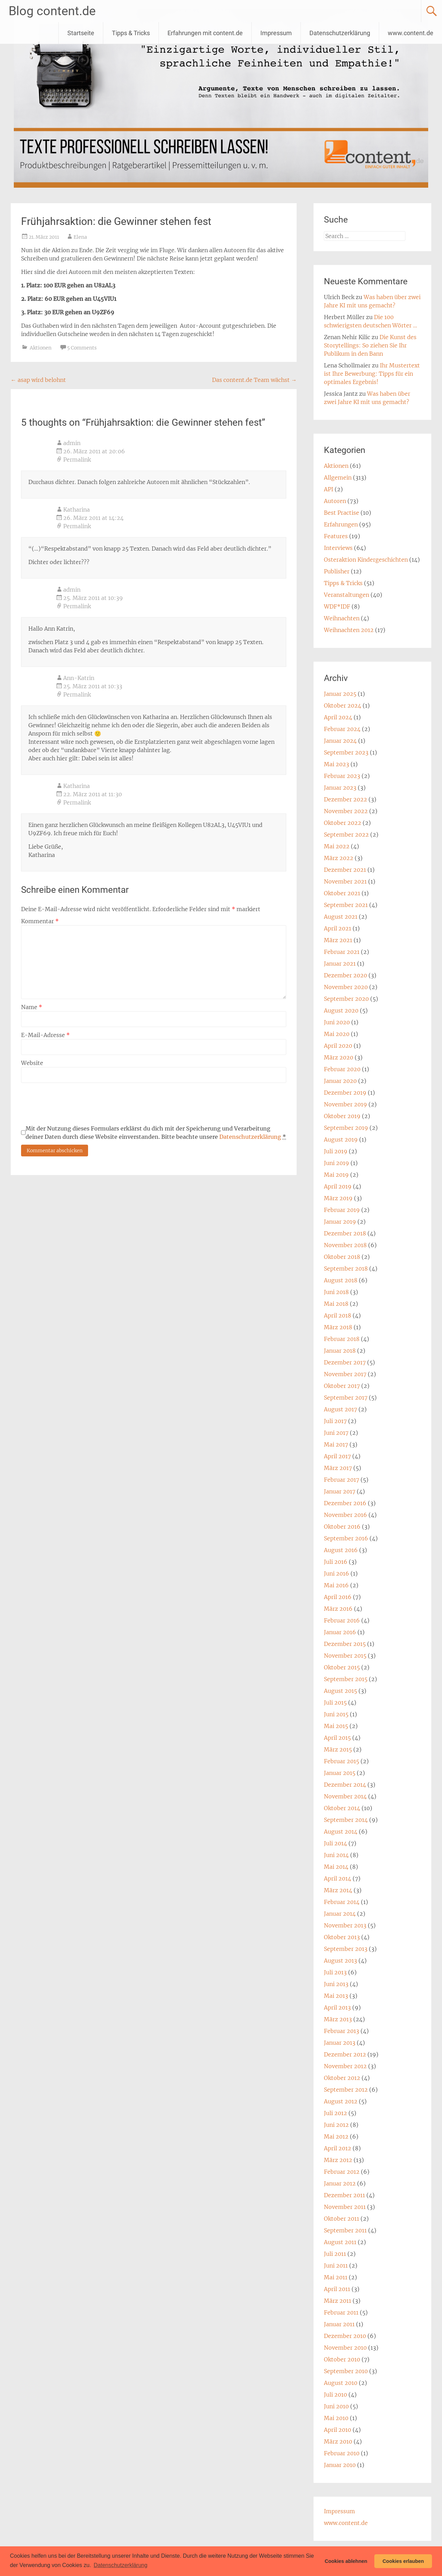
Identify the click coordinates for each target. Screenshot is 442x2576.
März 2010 (338, 2441)
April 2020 (338, 1045)
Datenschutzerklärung (339, 33)
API (328, 489)
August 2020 (341, 1010)
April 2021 (337, 928)
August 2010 (340, 2382)
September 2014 (346, 1819)
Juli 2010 (335, 2394)
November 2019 (345, 1104)
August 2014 (340, 1831)
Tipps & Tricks (131, 33)
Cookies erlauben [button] (403, 2561)
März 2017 (338, 1467)
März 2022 (338, 858)
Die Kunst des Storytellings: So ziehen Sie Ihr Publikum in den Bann (370, 345)
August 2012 (340, 2101)
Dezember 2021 (345, 869)
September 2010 (346, 2371)
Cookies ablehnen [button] (346, 2561)
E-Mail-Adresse (45, 1035)
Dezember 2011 (344, 2195)
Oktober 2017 (342, 1385)
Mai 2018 (336, 1303)
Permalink (77, 459)
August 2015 (340, 1690)
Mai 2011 (335, 2277)
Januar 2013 (339, 2042)
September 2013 (345, 1948)
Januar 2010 (340, 2464)
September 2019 (346, 1127)
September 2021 (346, 904)
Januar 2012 (340, 2183)
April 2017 (337, 1456)
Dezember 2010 (345, 2335)
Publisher (336, 571)
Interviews (338, 547)
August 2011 (340, 2242)
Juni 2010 (336, 2406)
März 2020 (338, 1057)
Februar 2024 (342, 729)
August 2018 (340, 1280)
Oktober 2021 (342, 893)
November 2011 (345, 2206)
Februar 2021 (341, 951)
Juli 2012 (335, 2113)
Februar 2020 (342, 1069)
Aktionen (40, 348)
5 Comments (82, 348)
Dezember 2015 (345, 1643)
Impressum (276, 33)
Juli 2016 (335, 1561)
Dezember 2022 (345, 799)
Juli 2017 (335, 1421)
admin (71, 443)
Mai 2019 (336, 1174)
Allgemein (338, 477)
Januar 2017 (339, 1491)
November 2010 (345, 2347)
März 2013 (338, 2019)
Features (336, 536)
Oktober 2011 (341, 2218)
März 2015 (338, 1749)
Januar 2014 (340, 1913)
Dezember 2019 (345, 1092)
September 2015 (345, 1679)
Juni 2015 (336, 1714)
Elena (80, 237)
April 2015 (337, 1737)
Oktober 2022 (342, 822)
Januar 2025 (340, 693)
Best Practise (341, 512)
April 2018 (337, 1315)
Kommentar (40, 921)
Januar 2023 (340, 787)
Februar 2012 (341, 2171)
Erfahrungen (341, 524)
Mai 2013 (336, 1995)
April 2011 (337, 2289)
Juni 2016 (336, 1573)
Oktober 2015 (342, 1667)
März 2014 (338, 1890)
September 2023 (346, 752)
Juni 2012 (336, 2124)
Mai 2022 (336, 846)
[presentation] (73, 1103)
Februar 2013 (341, 2030)
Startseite (80, 33)
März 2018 (338, 1327)
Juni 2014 (336, 1855)
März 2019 (338, 1198)
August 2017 (340, 1409)
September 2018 (346, 1268)
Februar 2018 (341, 1338)
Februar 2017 (341, 1479)
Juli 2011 (335, 2253)
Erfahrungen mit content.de (205, 33)
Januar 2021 (340, 963)
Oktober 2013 (342, 1937)
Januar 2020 (340, 1080)
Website (32, 1062)
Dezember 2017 (345, 1362)
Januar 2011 (339, 2324)
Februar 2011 (341, 2312)
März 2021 (338, 940)
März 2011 (337, 2300)
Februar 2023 (342, 775)
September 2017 (345, 1397)
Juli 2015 (335, 1702)
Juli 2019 (335, 1151)
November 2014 (345, 1796)
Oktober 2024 (342, 705)
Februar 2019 (342, 1209)
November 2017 (345, 1374)
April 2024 (338, 717)
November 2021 (345, 881)
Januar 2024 (340, 740)
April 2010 (337, 2429)
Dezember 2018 (345, 1233)
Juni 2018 (336, 1292)
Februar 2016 (342, 1620)
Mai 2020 (336, 1033)
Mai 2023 (336, 764)
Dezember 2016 (345, 1503)
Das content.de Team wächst (254, 379)
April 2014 (337, 1878)
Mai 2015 (336, 1726)
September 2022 (346, 834)
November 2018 (345, 1245)
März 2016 (338, 1608)
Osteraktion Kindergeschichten (366, 559)
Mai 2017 (336, 1444)
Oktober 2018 (342, 1256)
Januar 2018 (340, 1350)
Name (31, 1007)
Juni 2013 (336, 1984)
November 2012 (345, 2066)
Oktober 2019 (342, 1116)
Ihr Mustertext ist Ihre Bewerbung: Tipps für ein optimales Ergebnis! (372, 373)
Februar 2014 (341, 1901)
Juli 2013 (335, 1972)
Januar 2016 (340, 1632)
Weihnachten (341, 618)
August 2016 (341, 1550)
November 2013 (345, 1925)
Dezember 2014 (345, 1784)
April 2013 (337, 2007)
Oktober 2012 (342, 2077)
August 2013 (340, 1960)
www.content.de (410, 33)
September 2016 (346, 1538)
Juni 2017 (336, 1432)
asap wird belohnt (38, 379)
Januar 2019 (340, 1221)
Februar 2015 (341, 1761)
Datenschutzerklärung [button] (120, 2565)
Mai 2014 (336, 1866)
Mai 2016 (336, 1585)
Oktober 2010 (342, 2359)
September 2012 (346, 2089)
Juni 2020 (337, 1022)
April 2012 (337, 2148)
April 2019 (338, 1186)
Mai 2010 (336, 2418)
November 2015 (345, 1655)
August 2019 (341, 1139)
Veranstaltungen (346, 594)
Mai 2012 (336, 2136)
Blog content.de (52, 11)
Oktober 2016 (342, 1526)
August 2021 (340, 916)
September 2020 (346, 998)
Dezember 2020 (345, 975)
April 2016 (338, 1596)
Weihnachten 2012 (349, 629)
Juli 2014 (335, 1843)
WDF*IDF (337, 606)
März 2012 (338, 2159)
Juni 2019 (336, 1162)
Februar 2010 (341, 2453)
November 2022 (346, 811)
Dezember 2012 (345, 2054)
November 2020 (346, 987)
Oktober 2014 (342, 1808)
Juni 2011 (336, 2265)
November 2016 (345, 1514)
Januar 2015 (339, 1772)
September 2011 (345, 2230)
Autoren (335, 500)
